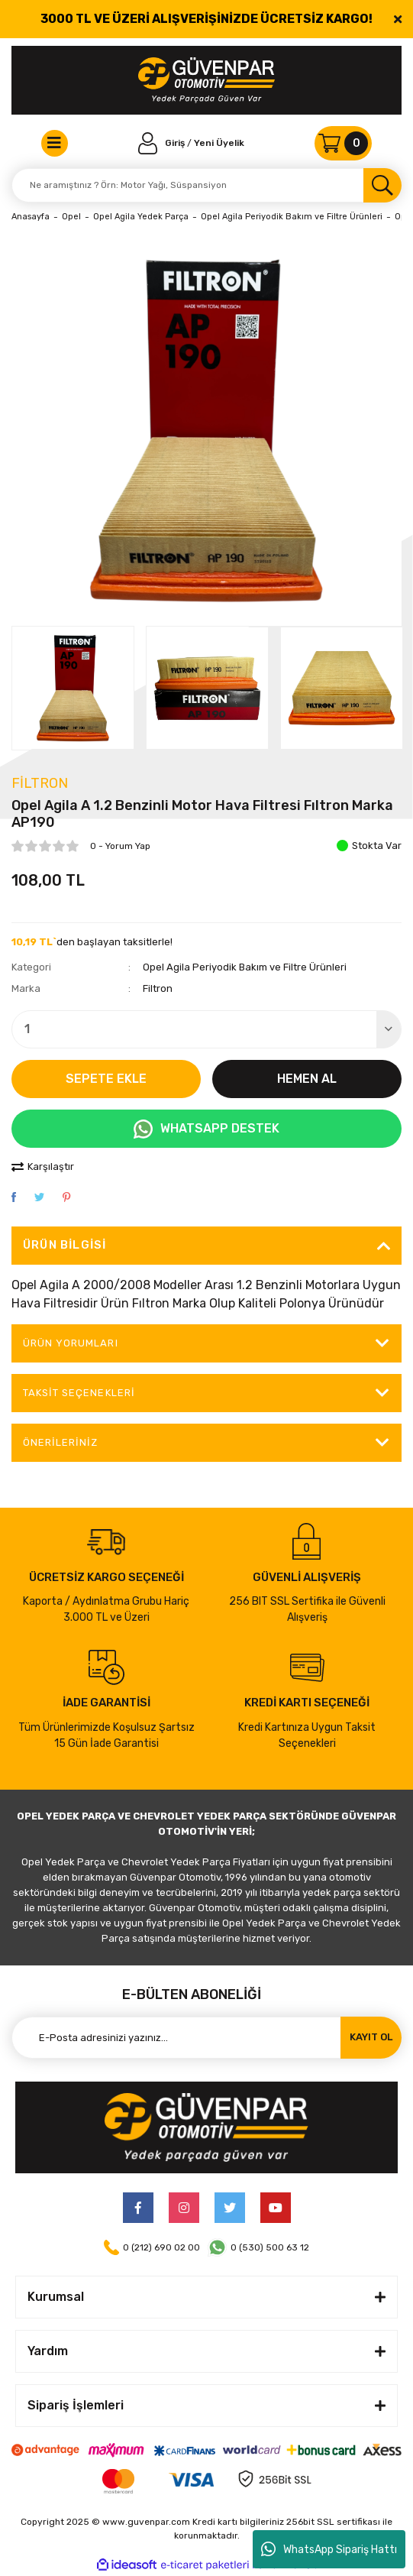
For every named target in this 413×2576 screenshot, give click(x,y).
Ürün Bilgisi (64, 1245)
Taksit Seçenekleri (79, 1392)
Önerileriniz (60, 1442)
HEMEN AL (307, 1078)
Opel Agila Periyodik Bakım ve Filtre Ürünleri (245, 967)
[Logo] (206, 80)
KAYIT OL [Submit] (371, 2037)
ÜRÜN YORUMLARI (70, 1343)
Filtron (39, 783)
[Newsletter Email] (206, 2038)
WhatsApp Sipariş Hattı (329, 2549)
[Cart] (343, 143)
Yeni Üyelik (219, 143)
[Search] (206, 185)
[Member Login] (162, 143)
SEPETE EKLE (106, 1078)
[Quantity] (206, 1029)
